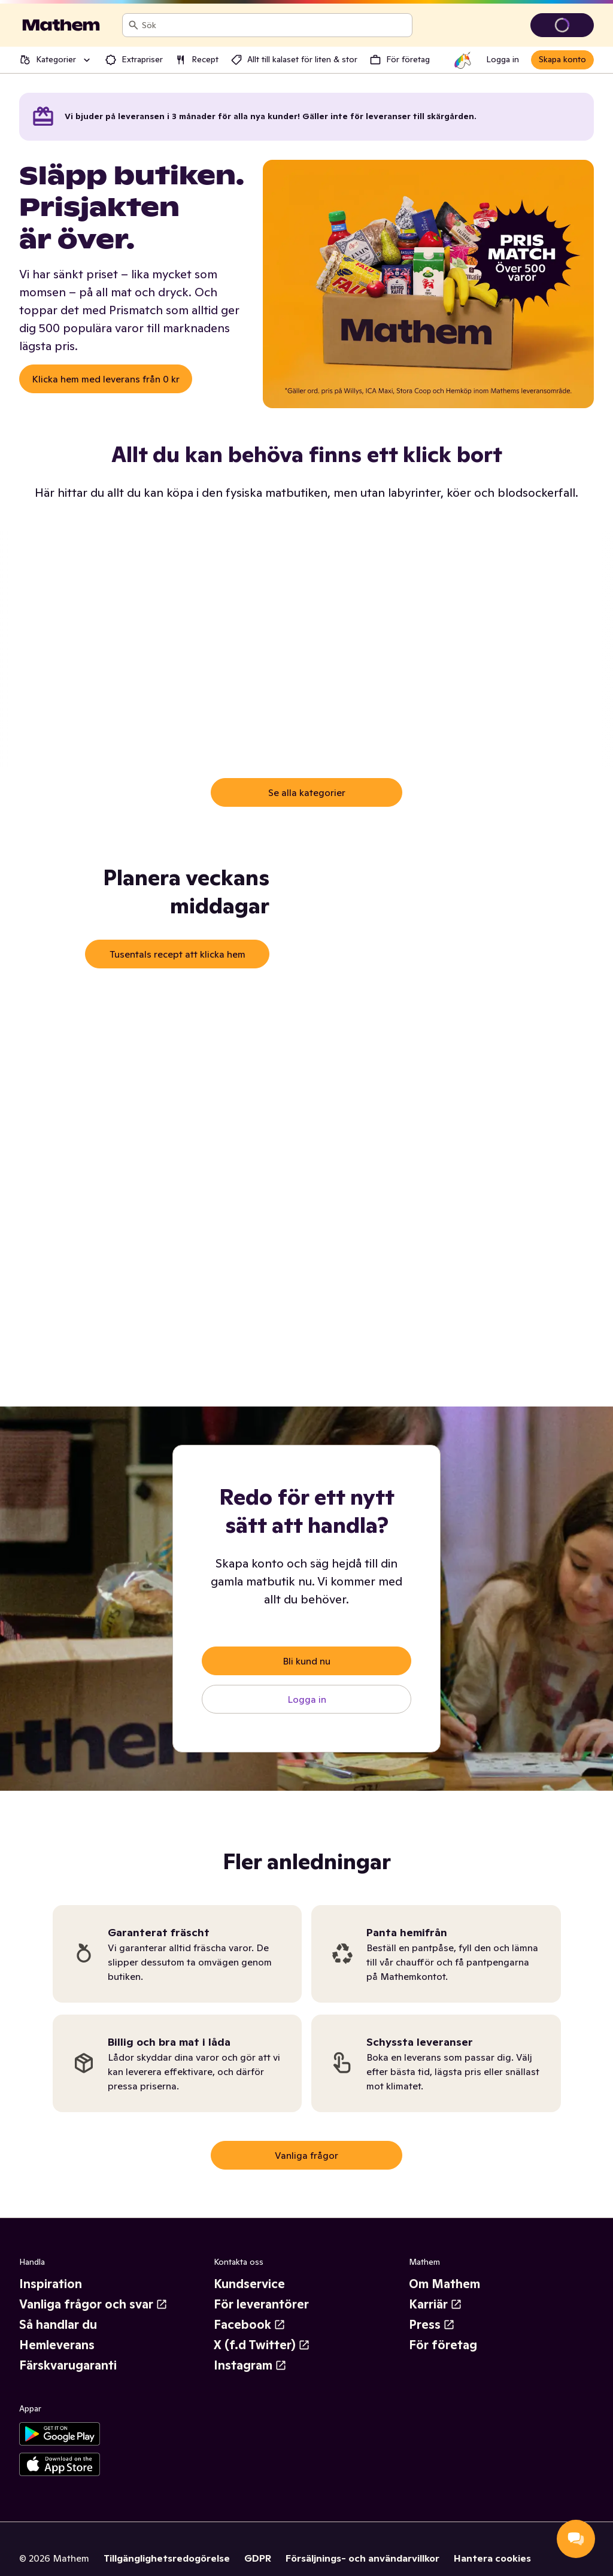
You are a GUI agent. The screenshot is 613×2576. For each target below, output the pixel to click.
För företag (443, 2345)
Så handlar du (58, 2324)
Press (432, 2324)
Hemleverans (57, 2345)
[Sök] (133, 25)
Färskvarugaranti (68, 2365)
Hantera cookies (492, 2558)
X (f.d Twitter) (262, 2345)
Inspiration (50, 2284)
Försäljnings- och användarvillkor (362, 2558)
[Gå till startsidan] (61, 25)
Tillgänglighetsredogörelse (167, 2558)
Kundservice (249, 2284)
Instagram (250, 2365)
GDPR (257, 2558)
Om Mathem (444, 2284)
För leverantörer (261, 2304)
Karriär (435, 2304)
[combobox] (274, 25)
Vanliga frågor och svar (93, 2304)
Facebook (250, 2324)
